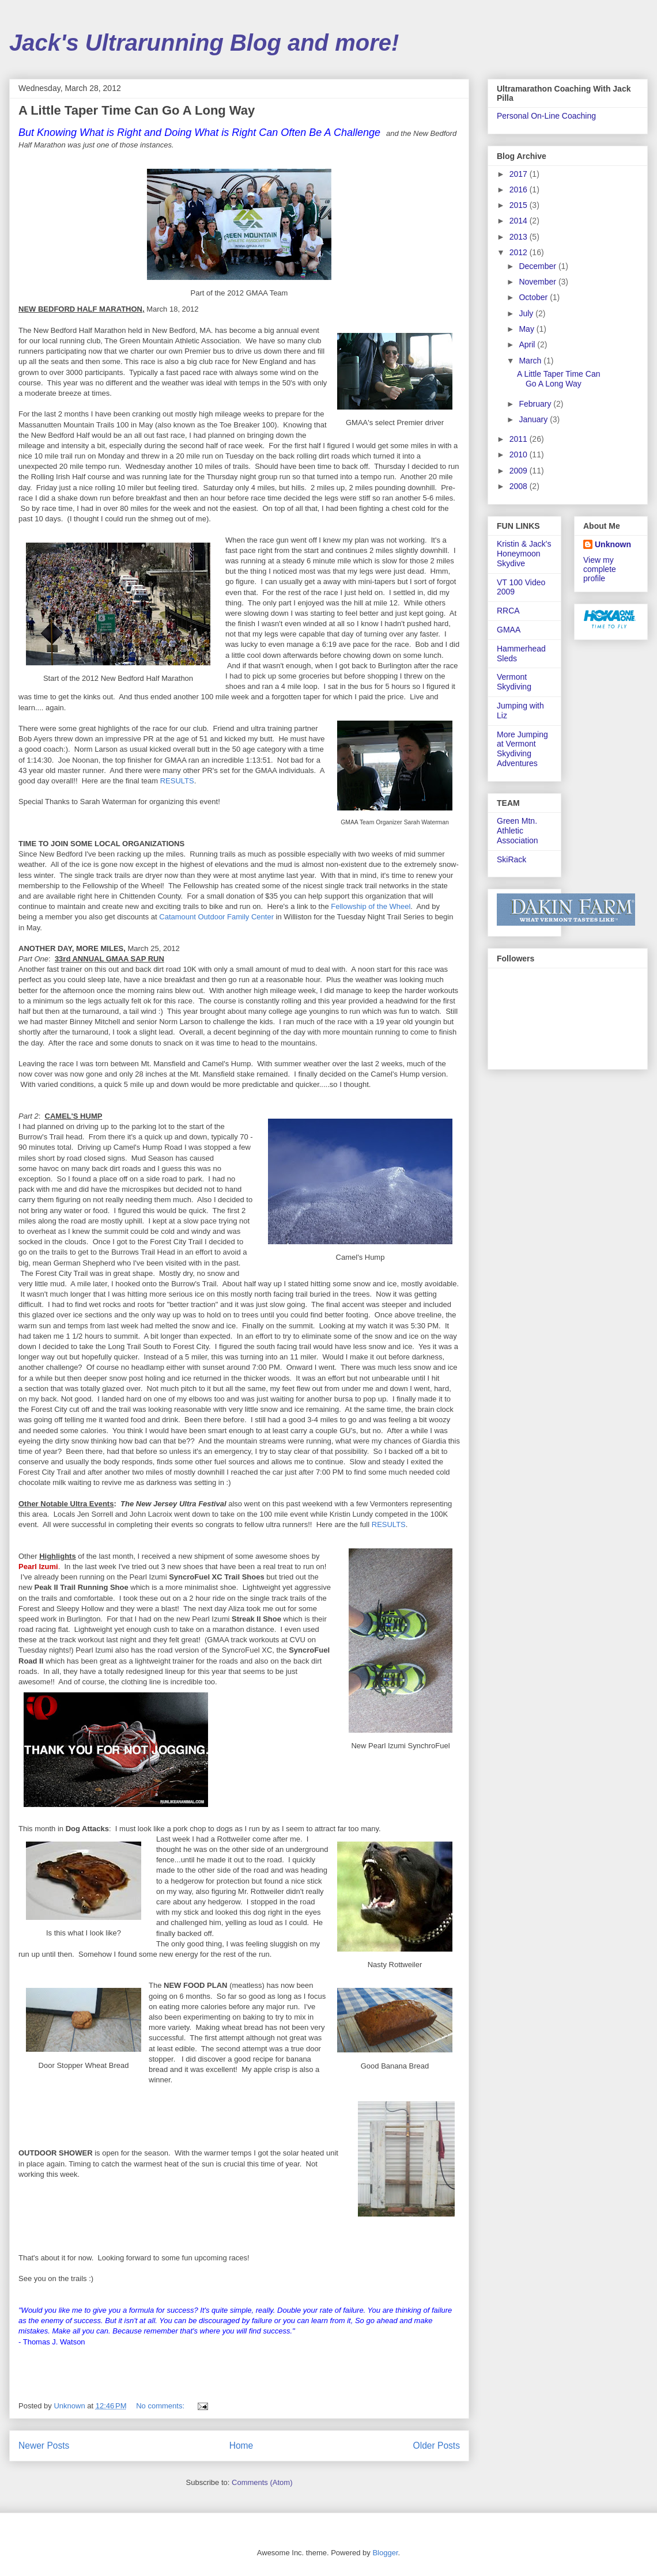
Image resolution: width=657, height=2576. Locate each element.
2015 (519, 205)
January (534, 419)
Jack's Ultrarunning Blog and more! (204, 42)
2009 (519, 470)
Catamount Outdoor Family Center (216, 916)
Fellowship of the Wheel (370, 906)
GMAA (508, 629)
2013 (519, 236)
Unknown (613, 544)
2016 (519, 189)
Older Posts (436, 2445)
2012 (519, 252)
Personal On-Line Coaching (546, 115)
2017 (519, 174)
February (536, 403)
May (527, 329)
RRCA (508, 610)
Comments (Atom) (262, 2482)
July (527, 313)
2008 (519, 486)
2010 (519, 454)
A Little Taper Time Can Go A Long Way (136, 110)
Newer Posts (43, 2445)
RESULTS (177, 780)
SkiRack (511, 859)
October (534, 297)
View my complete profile (599, 569)
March (531, 360)
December (538, 266)
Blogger (385, 2552)
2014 (519, 220)
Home (241, 2445)
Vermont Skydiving (514, 681)
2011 (519, 439)
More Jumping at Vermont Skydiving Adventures (522, 749)
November (538, 281)
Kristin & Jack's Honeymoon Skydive (524, 553)
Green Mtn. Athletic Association (517, 830)
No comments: (161, 2405)
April (528, 344)
